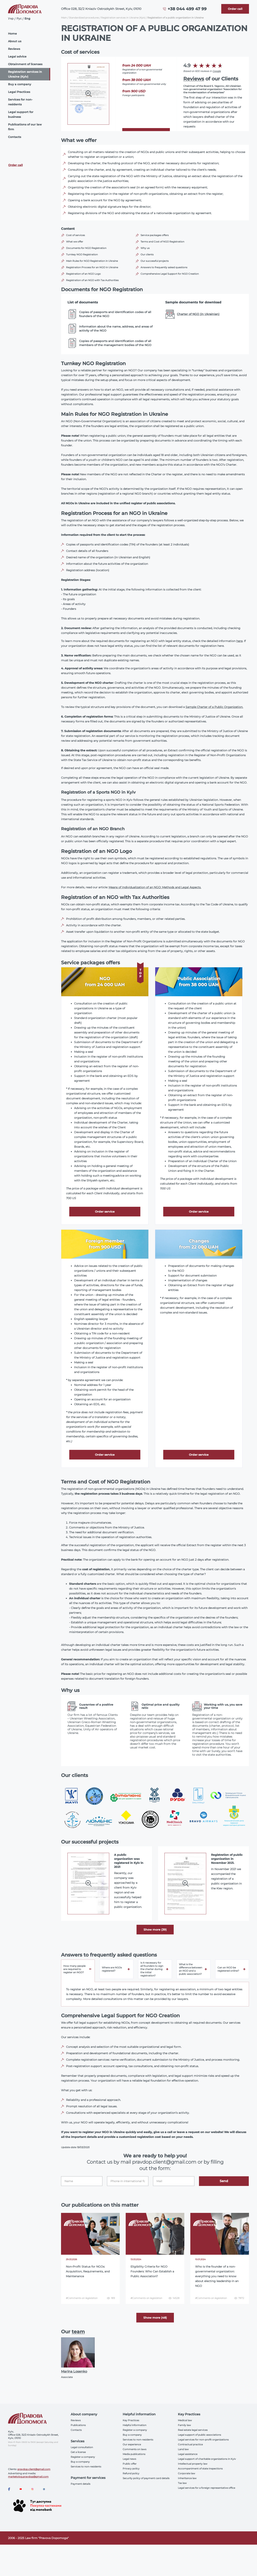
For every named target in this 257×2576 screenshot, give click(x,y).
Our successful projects (155, 260)
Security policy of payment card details (146, 2478)
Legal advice (17, 56)
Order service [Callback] (105, 1211)
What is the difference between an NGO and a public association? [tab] (190, 1969)
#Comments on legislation (82, 2298)
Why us (145, 248)
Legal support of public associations (199, 2434)
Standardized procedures (84, 17)
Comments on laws (134, 2449)
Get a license (78, 2452)
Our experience (132, 2444)
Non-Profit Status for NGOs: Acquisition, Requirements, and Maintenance (88, 2271)
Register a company (83, 2456)
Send (224, 2181)
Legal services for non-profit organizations (203, 2439)
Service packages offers (155, 235)
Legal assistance (187, 2454)
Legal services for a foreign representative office (206, 2487)
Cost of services (75, 235)
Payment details (80, 2483)
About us (14, 41)
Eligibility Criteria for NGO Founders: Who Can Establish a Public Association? (152, 2271)
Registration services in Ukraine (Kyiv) (25, 74)
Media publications (134, 2454)
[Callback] (235, 9)
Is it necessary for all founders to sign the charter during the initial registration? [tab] (151, 1969)
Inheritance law (187, 2478)
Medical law (185, 2420)
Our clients (147, 254)
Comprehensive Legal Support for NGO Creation (170, 273)
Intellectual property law (192, 2463)
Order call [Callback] (15, 165)
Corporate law (186, 2473)
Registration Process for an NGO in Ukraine (92, 267)
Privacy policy (131, 2468)
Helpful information (134, 2425)
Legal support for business (20, 114)
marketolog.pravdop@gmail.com (28, 2476)
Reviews (14, 49)
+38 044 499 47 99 (187, 8)
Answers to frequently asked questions (164, 267)
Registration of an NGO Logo (83, 273)
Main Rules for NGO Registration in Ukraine (92, 260)
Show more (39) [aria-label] (155, 1929)
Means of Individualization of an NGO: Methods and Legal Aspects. (155, 887)
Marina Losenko (74, 2371)
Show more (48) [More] (155, 2317)
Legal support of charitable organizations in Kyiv (207, 2458)
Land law (183, 2449)
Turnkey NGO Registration (82, 254)
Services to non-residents (86, 2466)
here (239, 641)
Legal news (129, 2458)
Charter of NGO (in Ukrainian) (198, 314)
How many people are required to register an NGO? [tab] (74, 1969)
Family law (184, 2425)
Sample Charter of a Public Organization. (214, 707)
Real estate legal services (193, 2429)
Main (64, 17)
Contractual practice (190, 2444)
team (78, 2332)
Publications (78, 2425)
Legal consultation (82, 2447)
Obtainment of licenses (25, 64)
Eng (27, 18)
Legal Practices (19, 92)
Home (12, 33)
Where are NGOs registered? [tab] (112, 1969)
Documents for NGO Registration (86, 248)
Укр (11, 18)
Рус (19, 18)
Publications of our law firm (25, 127)
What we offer (74, 241)
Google (217, 71)
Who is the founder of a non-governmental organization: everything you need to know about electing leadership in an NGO (217, 2276)
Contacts (14, 137)
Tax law (182, 2483)
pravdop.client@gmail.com (33, 2469)
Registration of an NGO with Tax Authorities (92, 280)
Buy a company (19, 84)
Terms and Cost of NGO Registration (162, 241)
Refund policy (131, 2473)
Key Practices (131, 2420)
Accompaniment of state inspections (200, 2468)
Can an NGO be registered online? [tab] (228, 1969)
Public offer (130, 2463)
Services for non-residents (20, 102)
